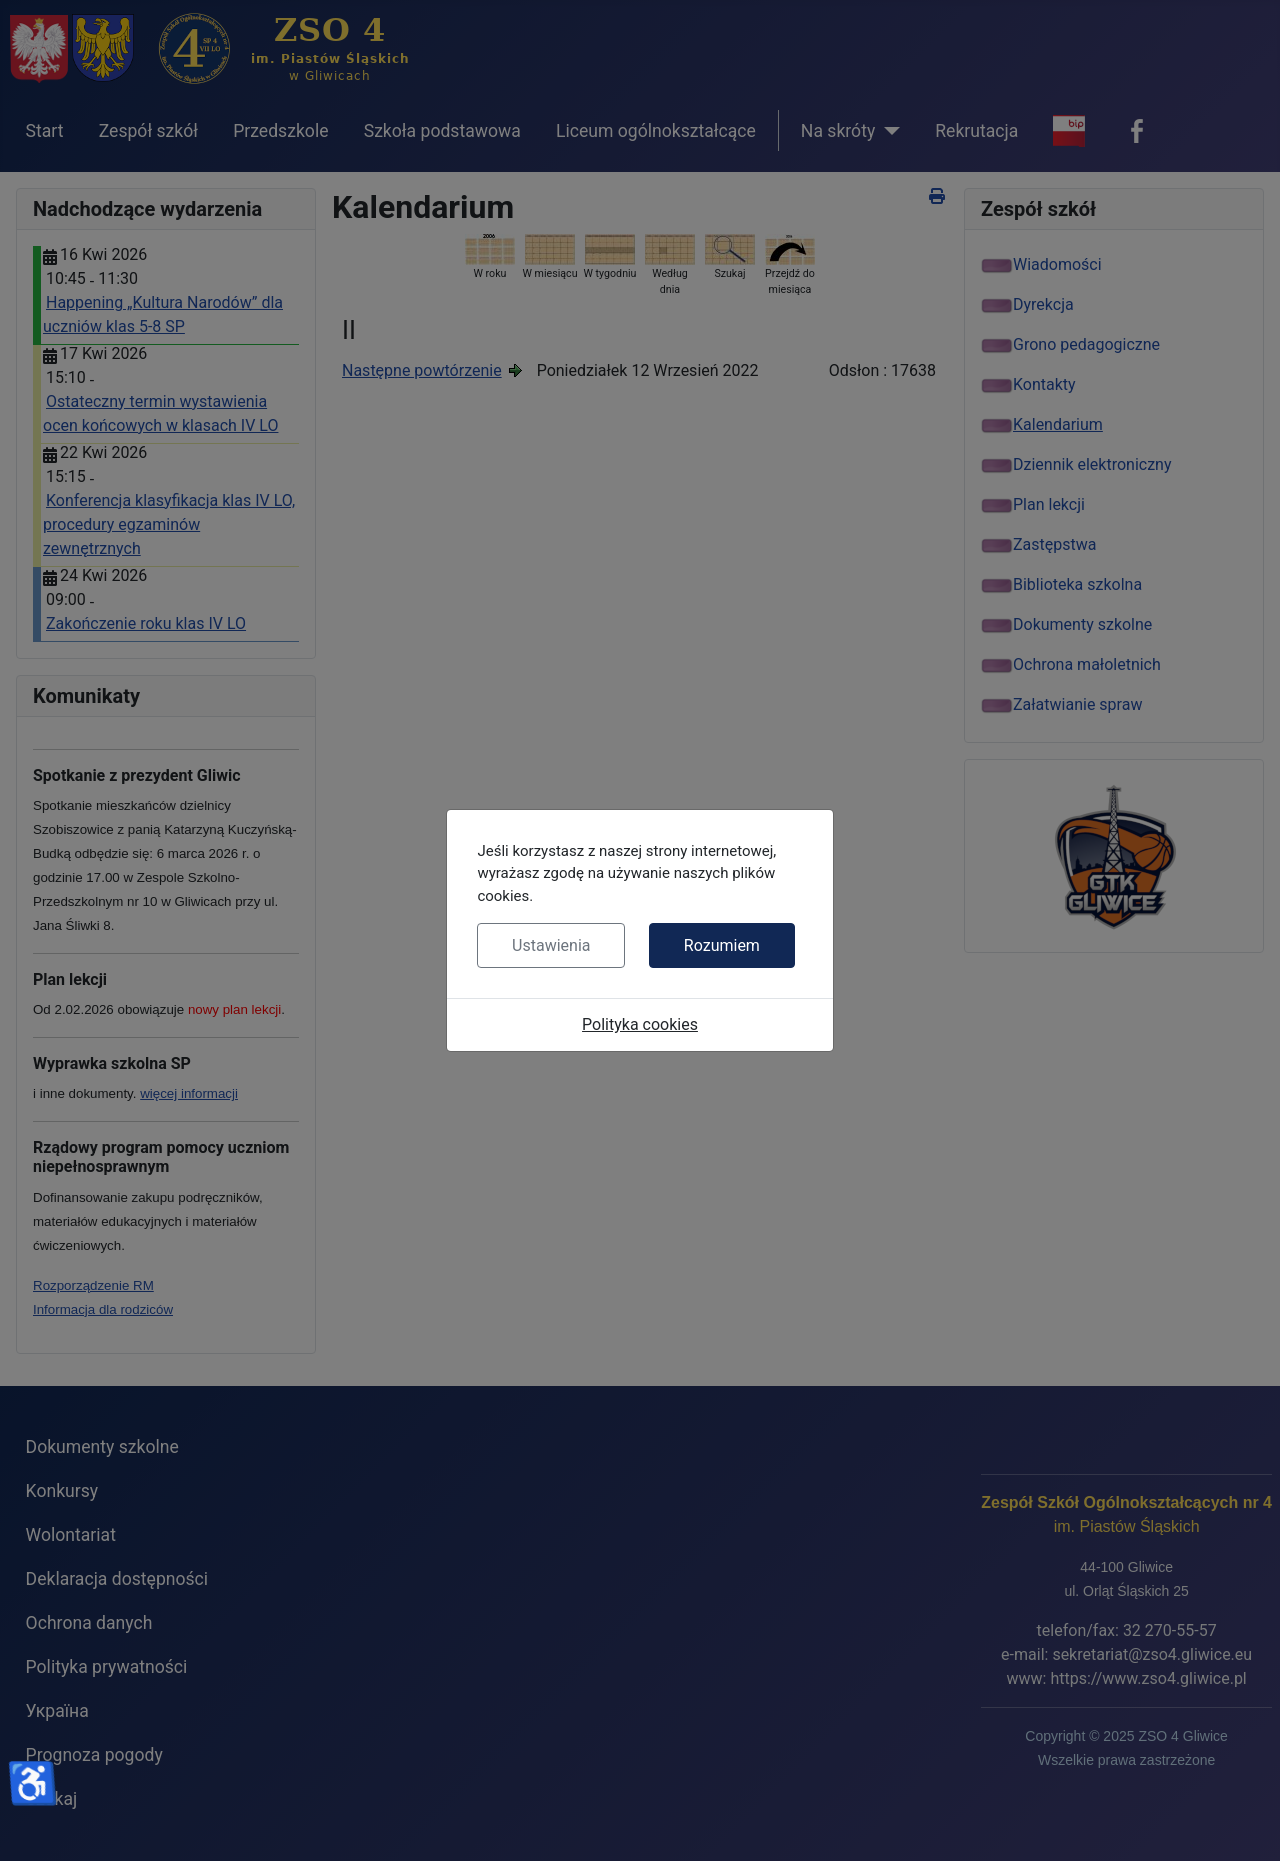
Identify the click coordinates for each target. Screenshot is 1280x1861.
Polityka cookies (640, 1024)
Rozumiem (722, 945)
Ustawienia (551, 945)
